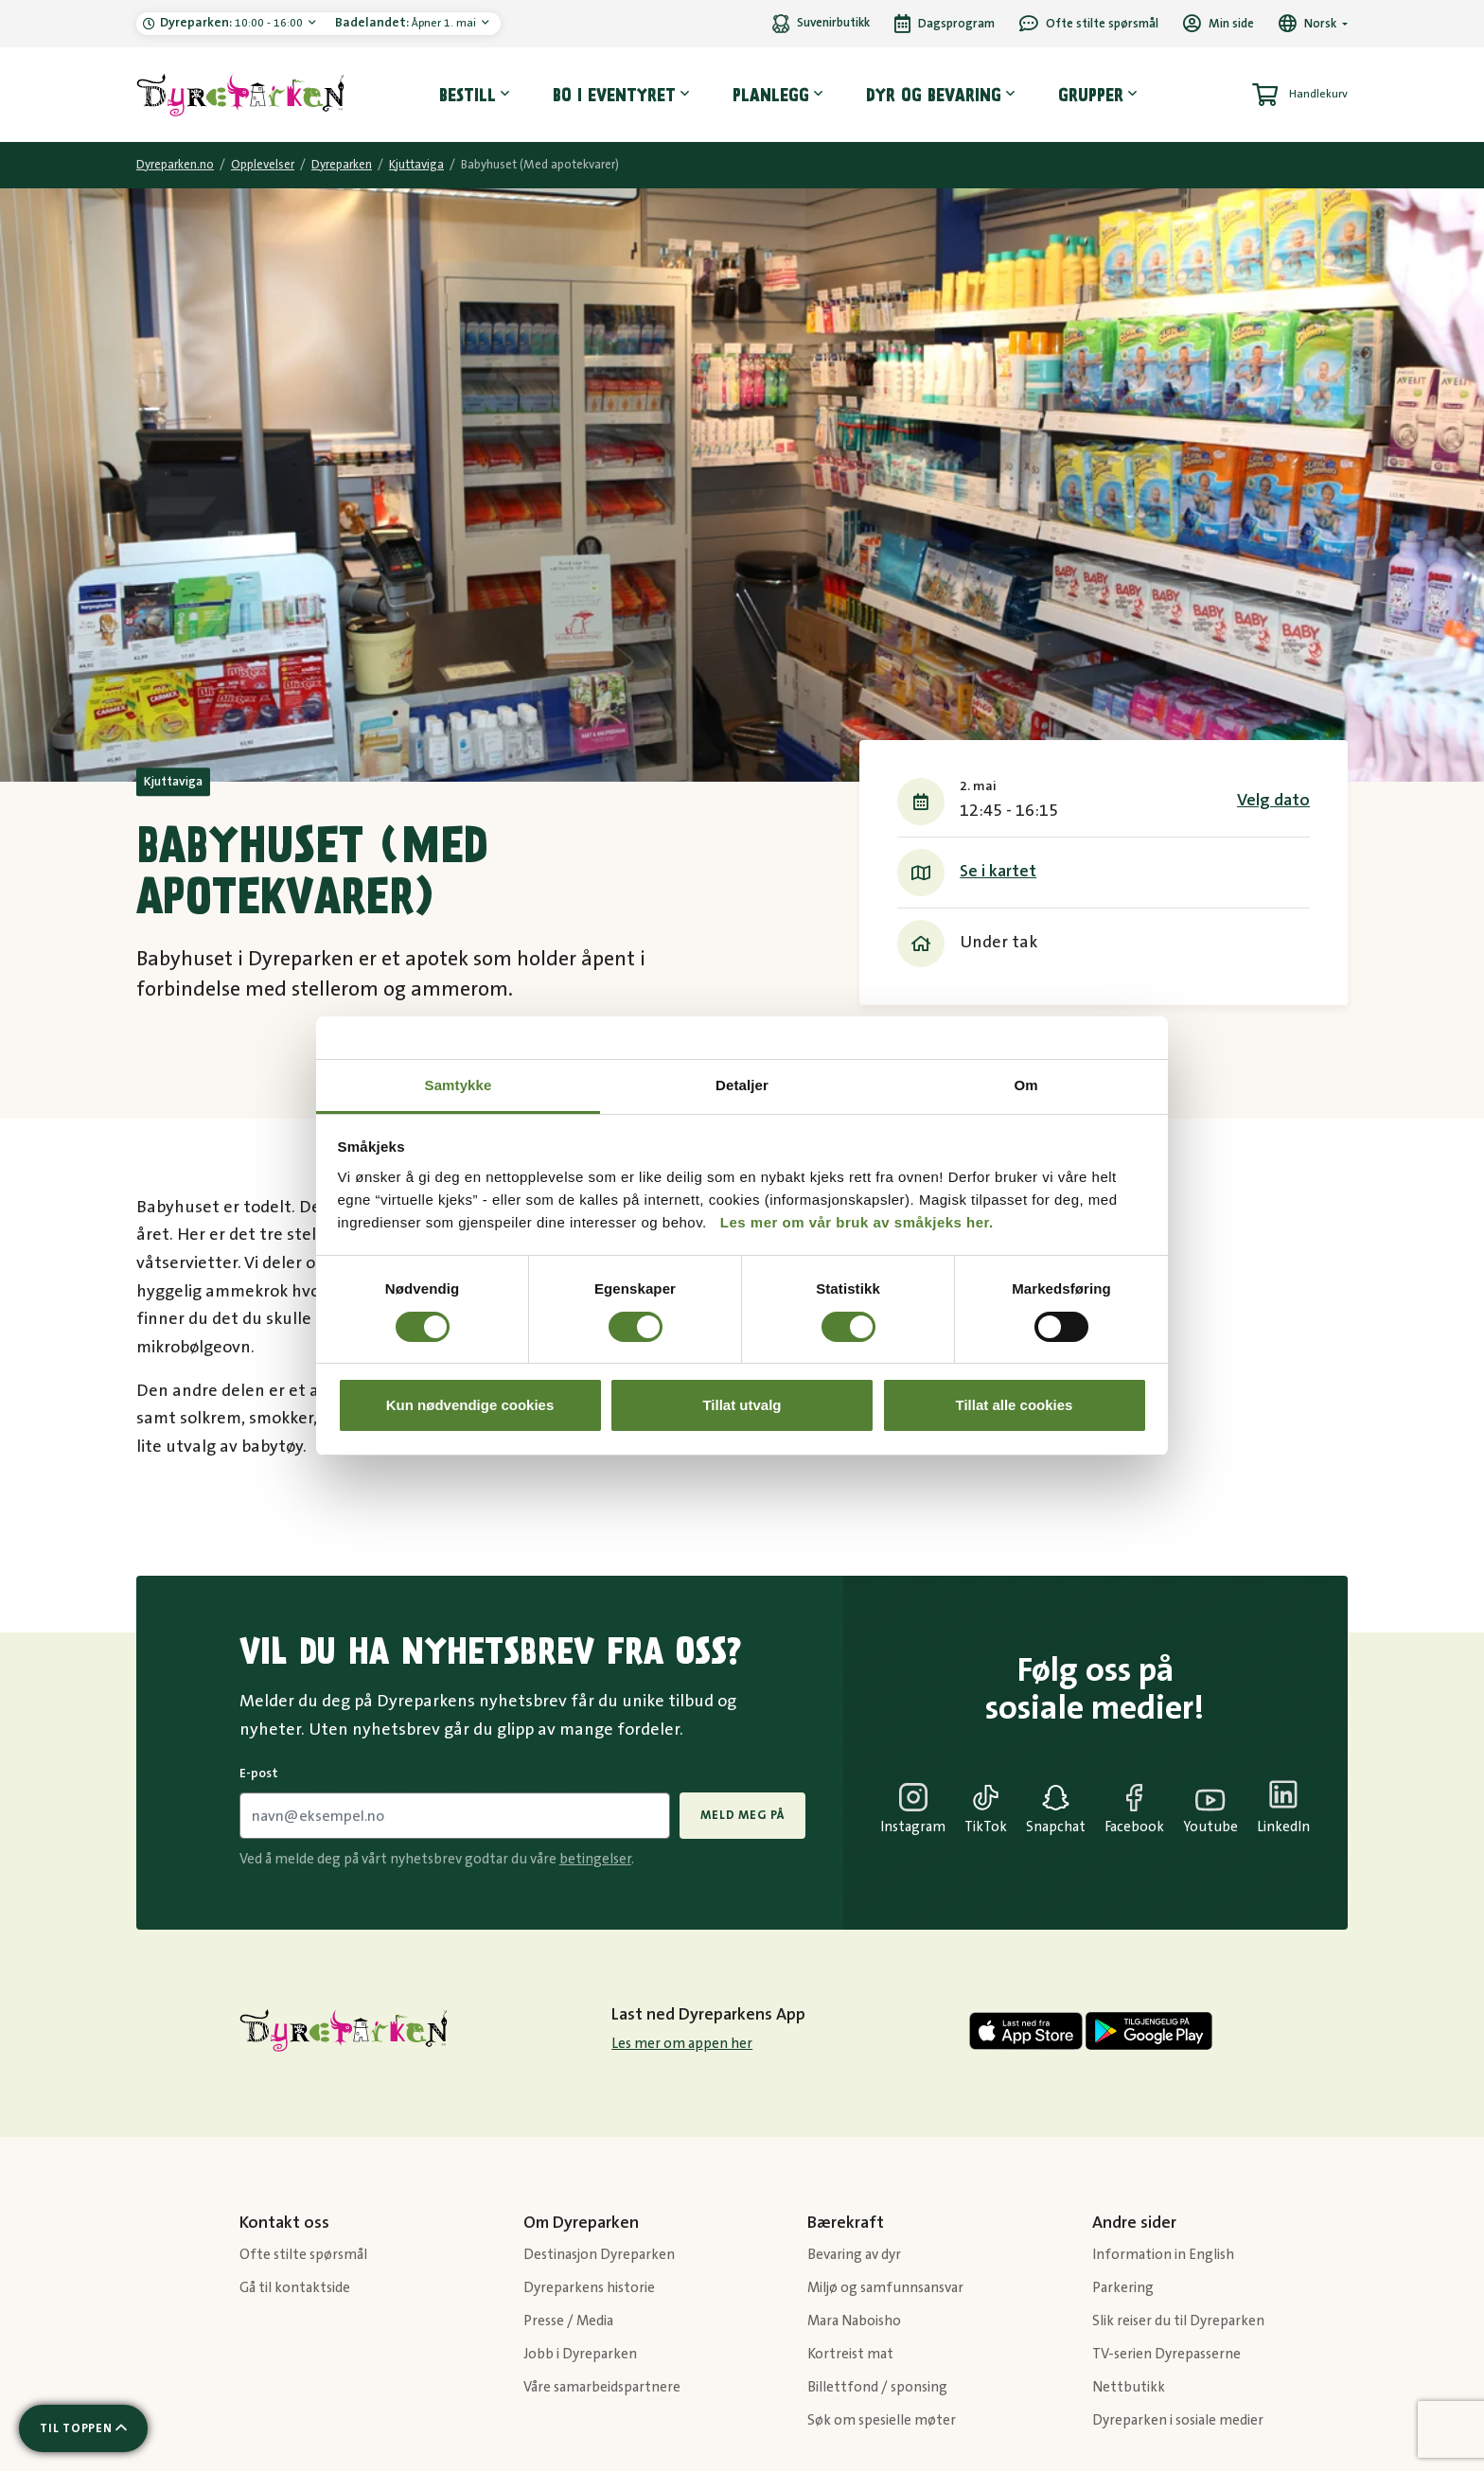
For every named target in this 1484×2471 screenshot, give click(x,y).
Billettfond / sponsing (877, 2387)
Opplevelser (262, 164)
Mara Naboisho (854, 2321)
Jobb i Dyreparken (580, 2354)
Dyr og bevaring (933, 94)
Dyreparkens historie (589, 2288)
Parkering (1123, 2288)
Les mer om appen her (681, 2044)
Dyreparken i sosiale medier (1177, 2420)
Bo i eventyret (614, 94)
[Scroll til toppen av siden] (83, 2428)
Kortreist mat (850, 2354)
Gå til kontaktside (294, 2288)
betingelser (595, 1859)
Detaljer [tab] (742, 1085)
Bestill (467, 94)
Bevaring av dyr (854, 2255)
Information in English (1163, 2255)
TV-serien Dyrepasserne (1166, 2354)
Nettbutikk (1128, 2387)
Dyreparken (341, 164)
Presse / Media (568, 2321)
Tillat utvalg (741, 1405)
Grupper (1090, 94)
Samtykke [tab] (458, 1085)
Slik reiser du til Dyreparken (1178, 2321)
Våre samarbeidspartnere (601, 2387)
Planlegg (771, 94)
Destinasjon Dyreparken (599, 2255)
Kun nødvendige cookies (470, 1405)
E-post (258, 1773)
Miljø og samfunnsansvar (885, 2288)
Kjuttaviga (416, 164)
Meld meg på (742, 1815)
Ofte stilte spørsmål (303, 2255)
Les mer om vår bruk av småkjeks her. (857, 1222)
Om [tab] (1025, 1085)
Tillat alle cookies (1014, 1405)
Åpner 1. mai (407, 22)
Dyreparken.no (175, 164)
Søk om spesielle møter (881, 2420)
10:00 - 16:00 (233, 22)
